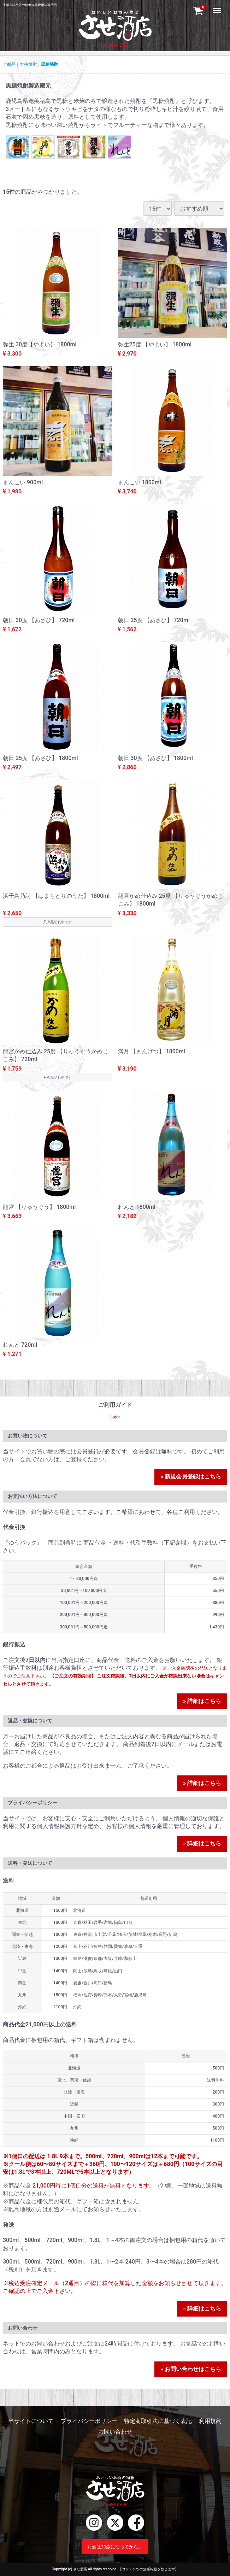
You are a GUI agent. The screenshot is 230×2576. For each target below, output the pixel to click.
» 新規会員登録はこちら (190, 1476)
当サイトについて (31, 2420)
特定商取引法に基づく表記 (158, 2420)
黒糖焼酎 (49, 64)
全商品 (9, 64)
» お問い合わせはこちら (190, 2368)
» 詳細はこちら (202, 1701)
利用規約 (210, 2420)
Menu (218, 7)
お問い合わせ (115, 2431)
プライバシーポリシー (89, 2420)
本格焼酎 (28, 64)
